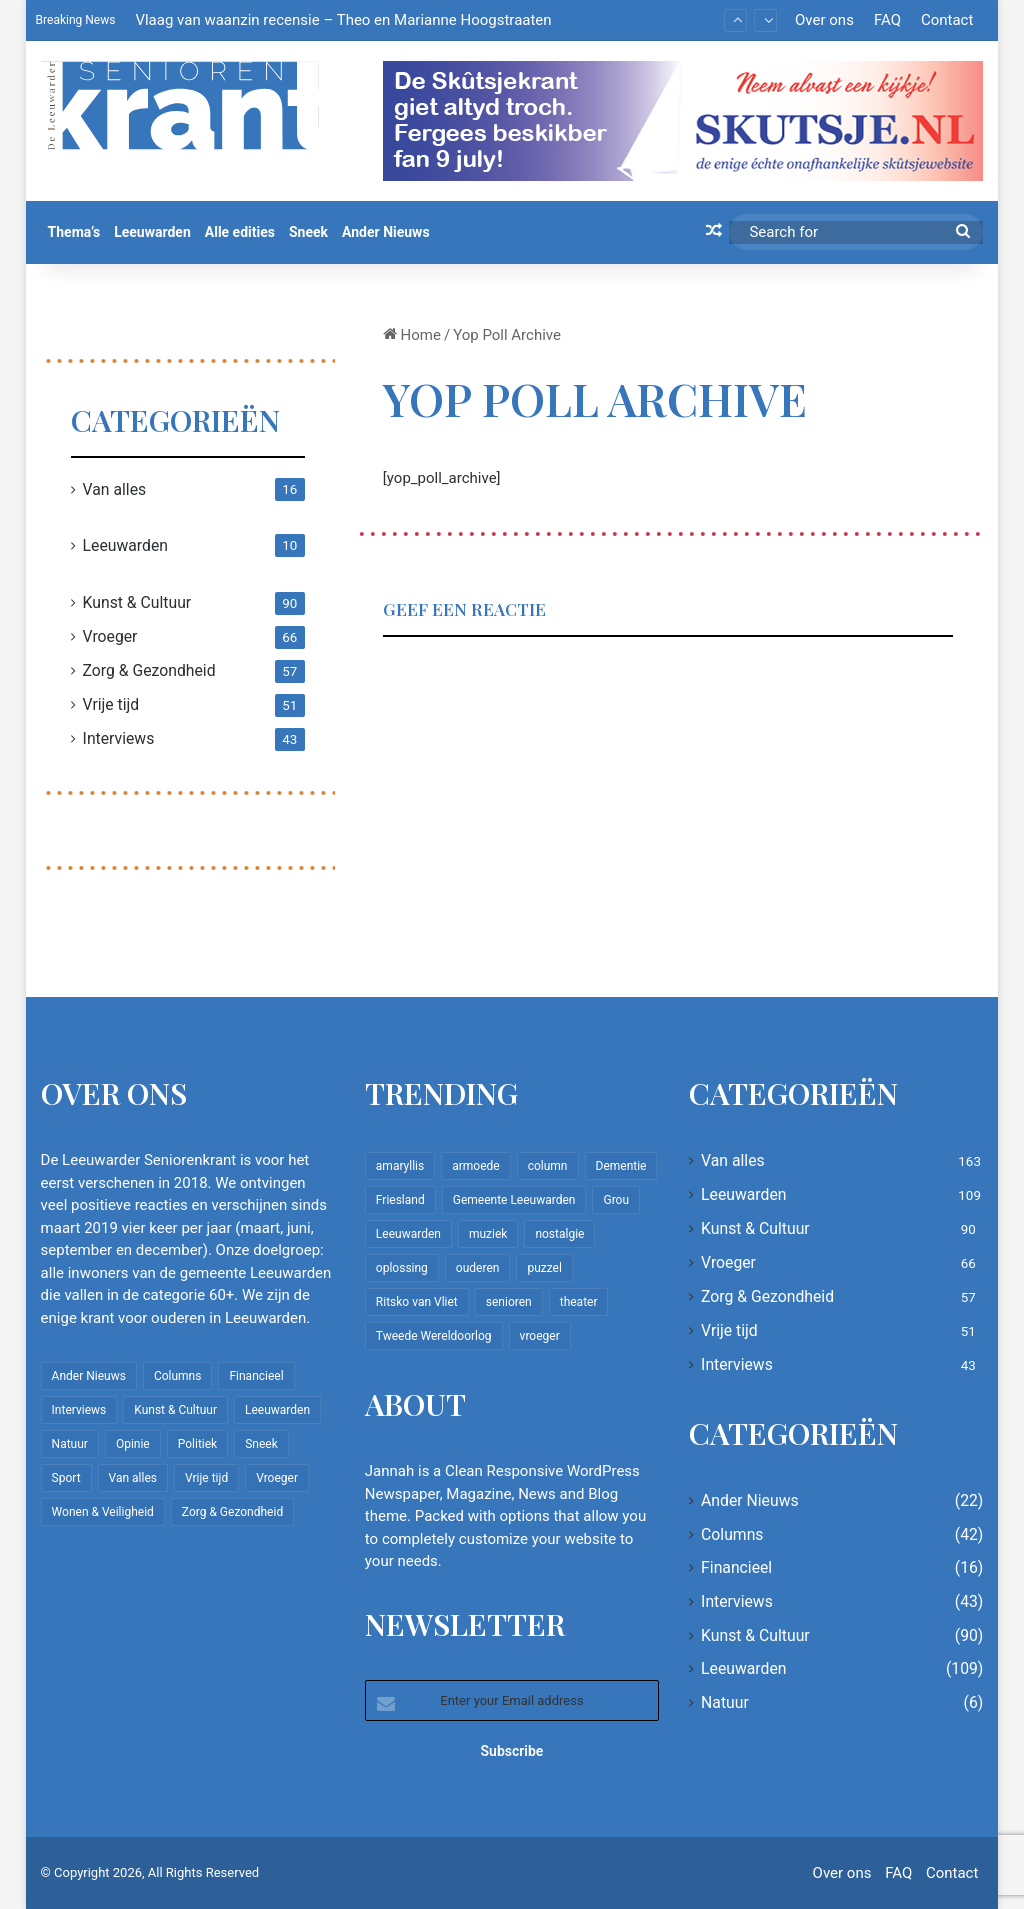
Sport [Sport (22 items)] (66, 1478)
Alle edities (240, 232)
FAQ (887, 20)
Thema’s (74, 232)
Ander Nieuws (386, 232)
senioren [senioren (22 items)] (509, 1302)
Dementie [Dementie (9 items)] (621, 1166)
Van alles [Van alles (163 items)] (133, 1478)
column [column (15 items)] (548, 1166)
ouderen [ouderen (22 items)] (478, 1268)
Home (412, 335)
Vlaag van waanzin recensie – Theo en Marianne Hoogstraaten (343, 20)
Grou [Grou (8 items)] (616, 1200)
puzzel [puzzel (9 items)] (544, 1268)
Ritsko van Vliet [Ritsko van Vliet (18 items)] (417, 1302)
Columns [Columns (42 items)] (178, 1376)
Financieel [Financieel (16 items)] (256, 1376)
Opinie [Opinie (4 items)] (133, 1444)
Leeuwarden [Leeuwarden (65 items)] (408, 1234)
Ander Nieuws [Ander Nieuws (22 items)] (89, 1376)
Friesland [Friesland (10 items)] (400, 1200)
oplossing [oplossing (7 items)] (402, 1268)
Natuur (725, 1702)
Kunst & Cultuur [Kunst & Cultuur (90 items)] (175, 1410)
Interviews (119, 738)
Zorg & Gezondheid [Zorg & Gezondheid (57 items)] (232, 1512)
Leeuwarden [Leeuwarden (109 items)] (277, 1410)
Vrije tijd (111, 704)
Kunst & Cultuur (137, 602)
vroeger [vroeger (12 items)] (540, 1336)
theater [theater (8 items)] (579, 1302)
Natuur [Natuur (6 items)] (70, 1444)
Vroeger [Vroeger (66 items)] (277, 1478)
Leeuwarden (152, 232)
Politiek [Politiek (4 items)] (197, 1444)
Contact (947, 20)
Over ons (824, 20)
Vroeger (110, 636)
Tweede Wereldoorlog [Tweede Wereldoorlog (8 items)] (434, 1336)
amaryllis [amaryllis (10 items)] (400, 1166)
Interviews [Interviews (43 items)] (79, 1410)
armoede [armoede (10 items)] (475, 1166)
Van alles (115, 489)
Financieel (736, 1567)
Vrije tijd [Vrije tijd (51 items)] (206, 1478)
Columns (732, 1534)
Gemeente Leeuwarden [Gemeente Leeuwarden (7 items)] (514, 1200)
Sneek (308, 232)
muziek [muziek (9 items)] (488, 1234)
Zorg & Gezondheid (149, 670)
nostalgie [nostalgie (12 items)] (559, 1234)
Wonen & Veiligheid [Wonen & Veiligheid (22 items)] (103, 1512)
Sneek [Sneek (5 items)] (261, 1444)
